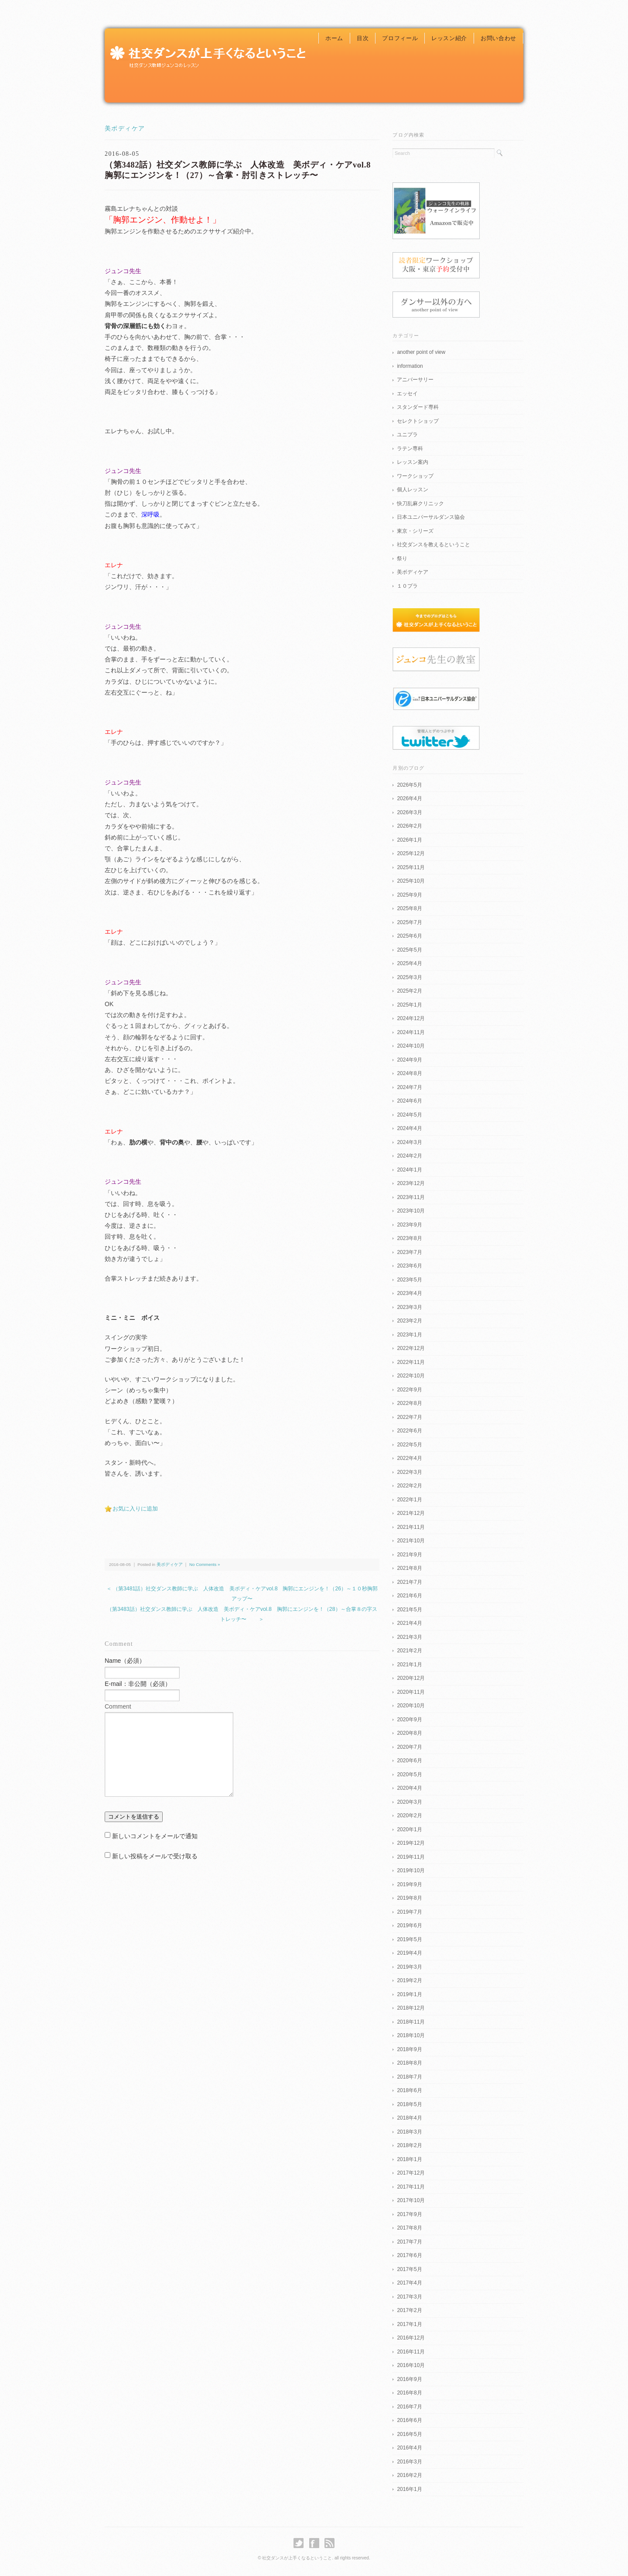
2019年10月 (411, 1870)
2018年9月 (409, 2049)
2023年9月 (409, 1225)
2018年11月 (411, 2022)
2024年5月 (409, 1115)
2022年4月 (409, 1458)
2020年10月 (411, 1705)
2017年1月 (409, 2324)
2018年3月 (409, 2132)
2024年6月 (409, 1101)
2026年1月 (409, 840)
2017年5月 (409, 2269)
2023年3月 (409, 1307)
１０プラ (407, 586)
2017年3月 (409, 2297)
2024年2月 (409, 1156)
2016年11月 (411, 2352)
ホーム (334, 38)
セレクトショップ (418, 421)
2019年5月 (409, 1939)
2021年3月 (409, 1637)
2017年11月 (411, 2187)
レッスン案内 (412, 462)
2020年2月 (409, 1815)
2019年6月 (409, 1925)
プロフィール (400, 38)
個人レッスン (412, 489)
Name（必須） (125, 1660)
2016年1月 (409, 2489)
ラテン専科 (410, 448)
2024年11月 (411, 1032)
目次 (363, 38)
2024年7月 (409, 1087)
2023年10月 (411, 1211)
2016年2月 (409, 2475)
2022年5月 (409, 1445)
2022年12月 (411, 1348)
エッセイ (407, 394)
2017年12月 (411, 2173)
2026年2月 (409, 826)
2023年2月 (409, 1321)
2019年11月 (411, 1857)
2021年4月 (409, 1623)
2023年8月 (409, 1238)
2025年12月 (411, 853)
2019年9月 (409, 1884)
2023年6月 (409, 1266)
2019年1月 (409, 1994)
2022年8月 (409, 1403)
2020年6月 (409, 1760)
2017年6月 (409, 2255)
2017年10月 (411, 2200)
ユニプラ (407, 435)
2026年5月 (409, 785)
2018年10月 (411, 2035)
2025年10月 (411, 881)
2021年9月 (409, 1555)
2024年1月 (409, 1170)
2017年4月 (409, 2283)
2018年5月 (409, 2104)
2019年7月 (409, 1912)
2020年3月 (409, 1802)
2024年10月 (411, 1046)
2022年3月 (409, 1472)
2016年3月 (409, 2462)
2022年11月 (411, 1362)
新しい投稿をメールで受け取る (155, 1856)
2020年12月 (411, 1678)
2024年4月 (409, 1128)
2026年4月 (409, 798)
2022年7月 (409, 1417)
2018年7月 (409, 2077)
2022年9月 (409, 1390)
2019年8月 (409, 1898)
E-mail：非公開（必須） (138, 1683)
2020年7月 (409, 1747)
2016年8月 (409, 2393)
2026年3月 (409, 812)
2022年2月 (409, 1486)
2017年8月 (409, 2228)
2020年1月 (409, 1829)
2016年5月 (409, 2434)
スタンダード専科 (418, 407)
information (410, 366)
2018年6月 (409, 2090)
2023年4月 (409, 1293)
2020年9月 (409, 1719)
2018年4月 (409, 2118)
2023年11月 (411, 1197)
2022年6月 (409, 1431)
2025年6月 (409, 936)
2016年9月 (409, 2379)
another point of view (421, 352)
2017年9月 (409, 2214)
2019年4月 (409, 1953)
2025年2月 (409, 991)
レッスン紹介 (449, 38)
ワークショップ (415, 476)
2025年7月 (409, 922)
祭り (402, 558)
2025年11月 (411, 867)
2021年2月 (409, 1651)
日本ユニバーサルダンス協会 (431, 517)
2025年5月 (409, 950)
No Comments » (204, 1564)
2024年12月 (411, 1018)
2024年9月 (409, 1060)
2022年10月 (411, 1376)
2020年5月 (409, 1774)
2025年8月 (409, 908)
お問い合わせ (498, 38)
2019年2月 (409, 1980)
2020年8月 (409, 1733)
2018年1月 (409, 2159)
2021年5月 (409, 1610)
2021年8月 (409, 1568)
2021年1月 (409, 1664)
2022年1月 (409, 1500)
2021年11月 (411, 1527)
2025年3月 (409, 977)
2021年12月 (411, 1513)
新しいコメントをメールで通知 (155, 1836)
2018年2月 (409, 2145)
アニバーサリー (415, 380)
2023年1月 (409, 1335)
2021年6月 (409, 1596)
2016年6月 (409, 2420)
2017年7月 (409, 2242)
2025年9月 (409, 895)
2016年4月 (409, 2448)
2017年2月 (409, 2310)
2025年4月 (409, 963)
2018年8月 (409, 2063)
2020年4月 (409, 1788)
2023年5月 (409, 1280)
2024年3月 (409, 1142)
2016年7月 (409, 2407)
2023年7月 (409, 1252)
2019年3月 (409, 1967)
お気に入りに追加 (135, 1508)
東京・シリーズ (415, 531)
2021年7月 (409, 1582)
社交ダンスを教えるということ (433, 544)
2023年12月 (411, 1183)
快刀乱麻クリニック (420, 503)
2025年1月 (409, 1005)
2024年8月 (409, 1073)
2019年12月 (411, 1843)
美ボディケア (125, 128)
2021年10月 (411, 1541)
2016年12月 (411, 2338)
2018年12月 (411, 2008)
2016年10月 (411, 2365)
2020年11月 (411, 1692)
